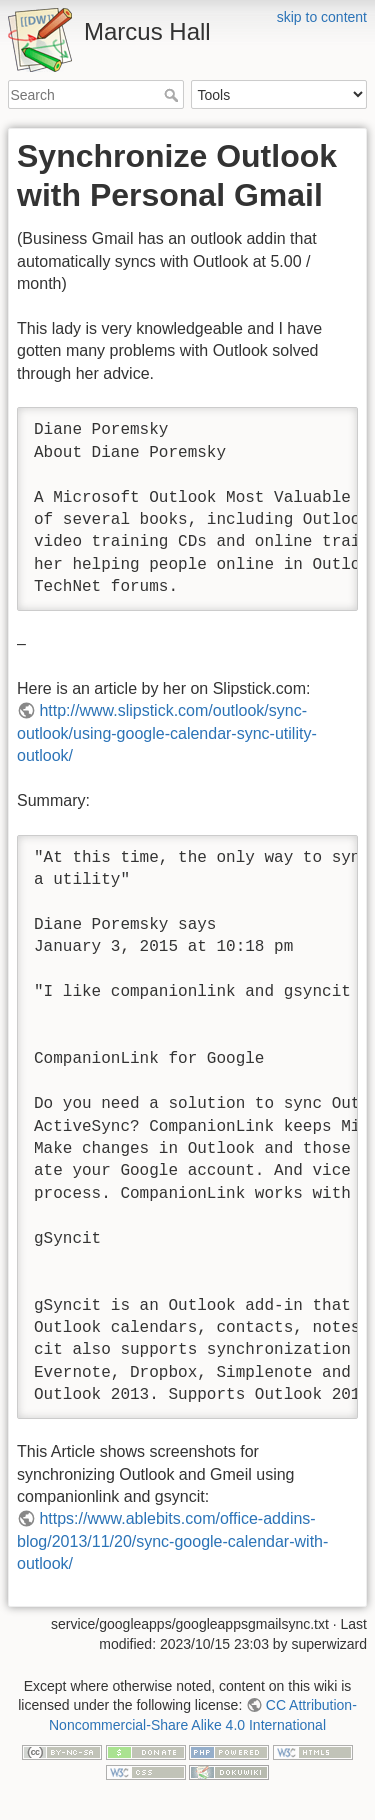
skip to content (322, 17)
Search (173, 95)
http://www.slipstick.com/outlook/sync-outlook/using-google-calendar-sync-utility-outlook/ (167, 733)
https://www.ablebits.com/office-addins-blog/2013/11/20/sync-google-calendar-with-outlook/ (172, 1541)
